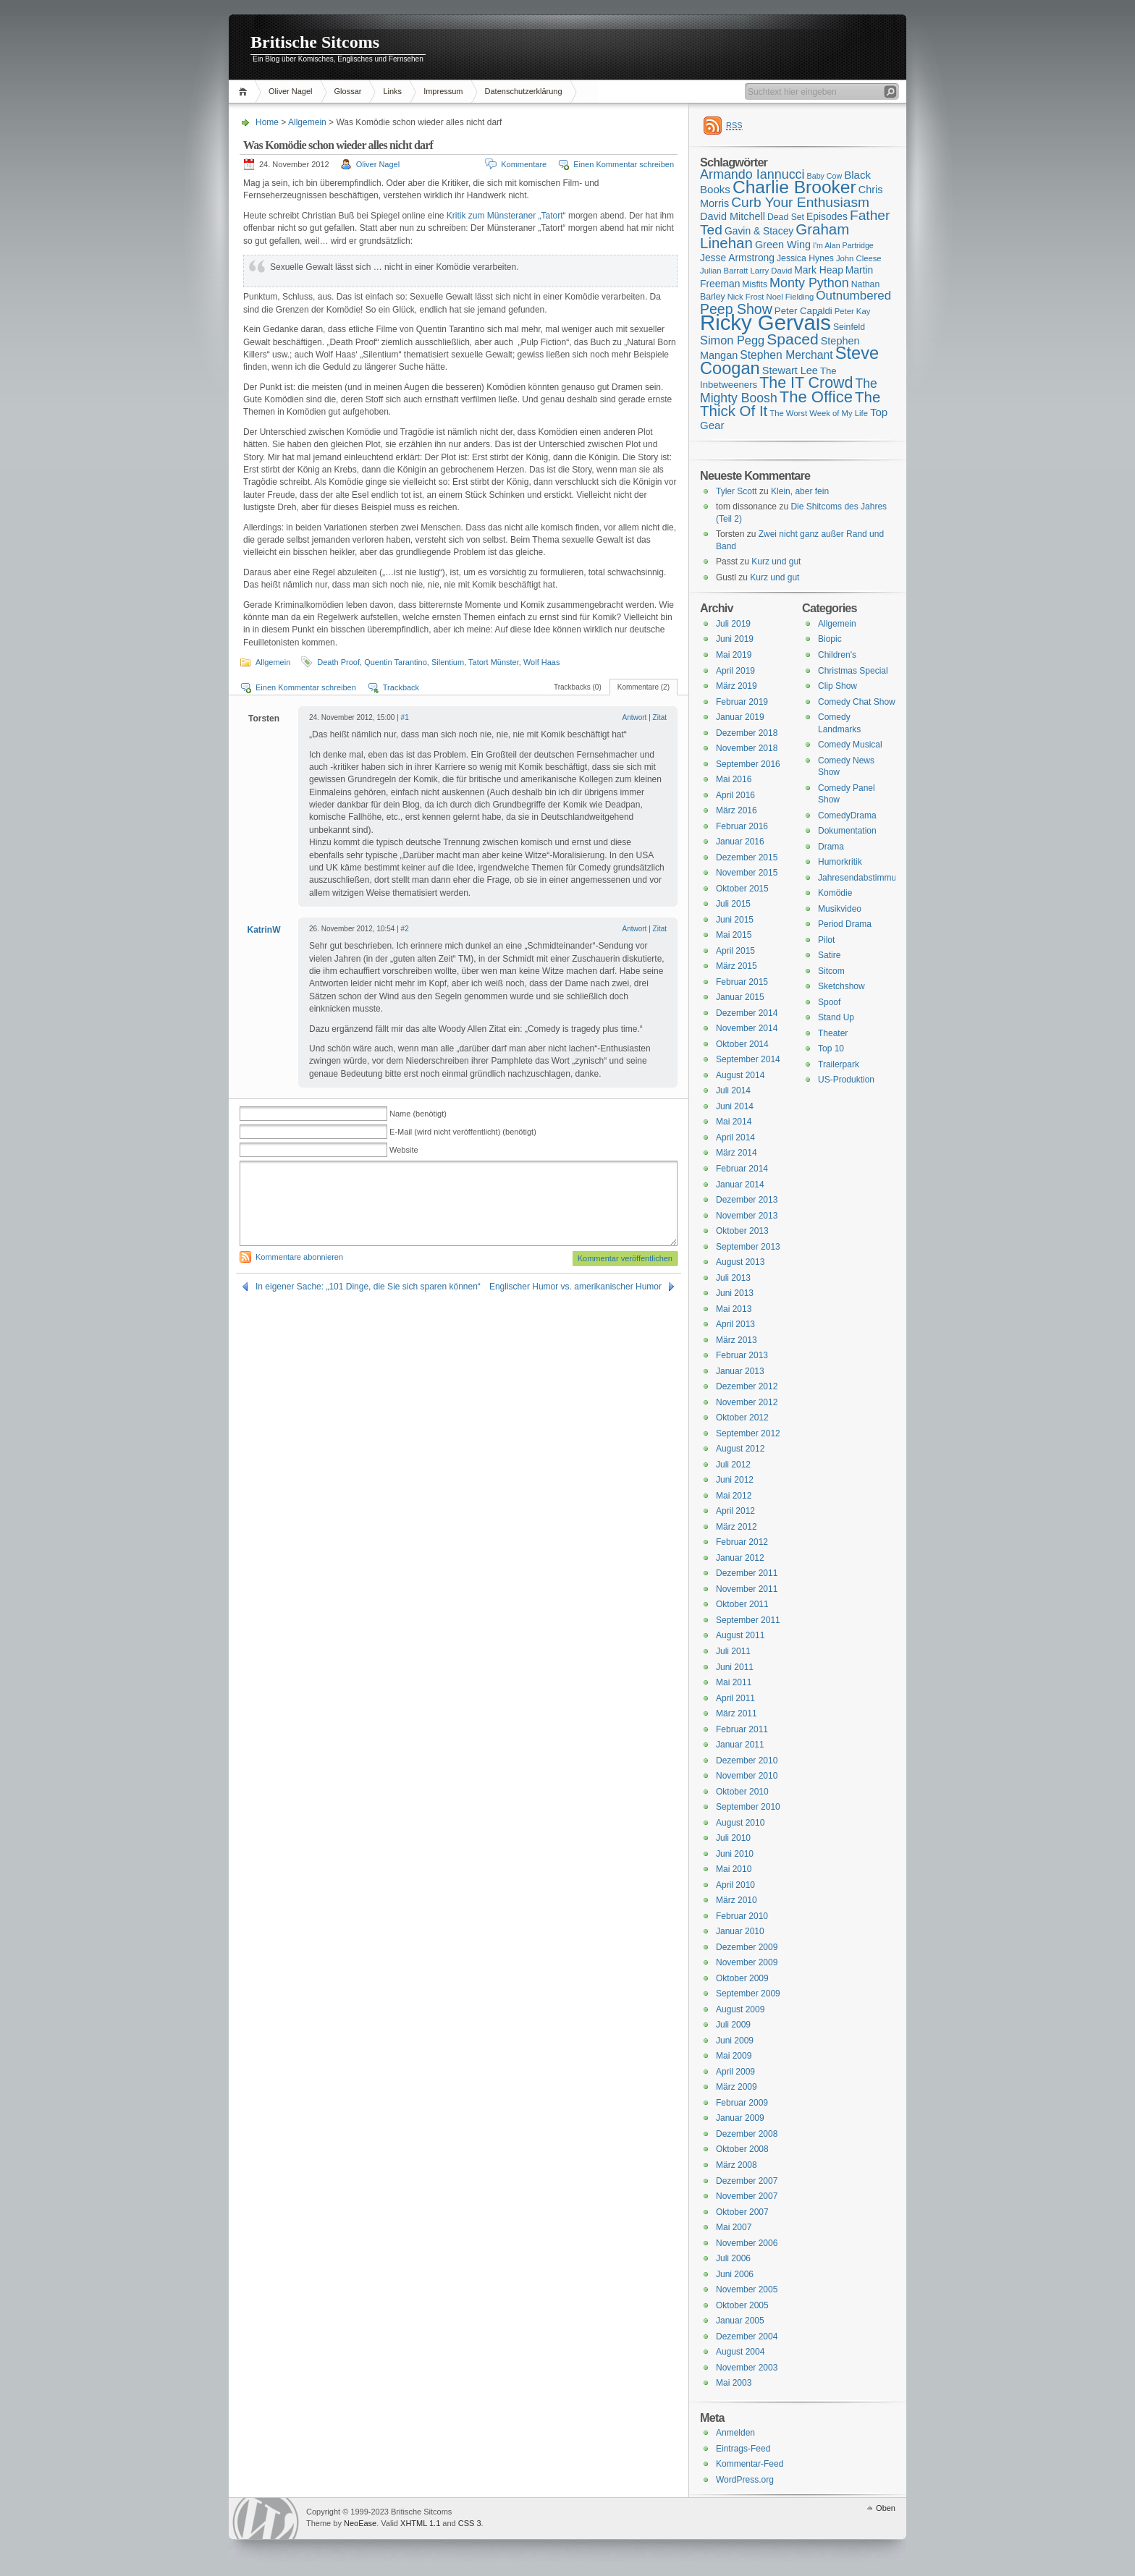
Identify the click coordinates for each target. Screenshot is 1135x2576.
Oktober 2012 (742, 1417)
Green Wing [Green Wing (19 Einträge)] (783, 244)
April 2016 (735, 795)
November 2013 (746, 1216)
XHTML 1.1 (420, 2523)
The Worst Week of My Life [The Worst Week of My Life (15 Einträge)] (818, 413)
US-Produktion (846, 1080)
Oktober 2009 (742, 1978)
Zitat (660, 717)
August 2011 (740, 1635)
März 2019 (736, 686)
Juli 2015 (733, 904)
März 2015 (736, 966)
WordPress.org (745, 2480)
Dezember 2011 (746, 1573)
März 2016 (736, 810)
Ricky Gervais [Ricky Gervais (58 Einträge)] (765, 322)
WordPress (265, 2518)
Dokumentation (847, 831)
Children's (837, 655)
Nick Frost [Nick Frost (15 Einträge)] (745, 296)
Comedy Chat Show (856, 702)
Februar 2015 (742, 982)
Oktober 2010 (742, 1792)
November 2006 (746, 2243)
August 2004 (740, 2352)
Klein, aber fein (800, 491)
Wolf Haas (541, 662)
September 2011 (748, 1620)
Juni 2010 (735, 1854)
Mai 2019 (733, 655)
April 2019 (735, 671)
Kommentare (524, 164)
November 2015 (746, 873)
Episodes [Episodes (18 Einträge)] (827, 216)
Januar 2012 (740, 1558)
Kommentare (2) (643, 687)
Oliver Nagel (291, 91)
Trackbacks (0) (578, 687)
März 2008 (736, 2165)
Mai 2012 (733, 1496)
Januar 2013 (740, 1371)
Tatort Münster (493, 662)
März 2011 (736, 1713)
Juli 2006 (733, 2258)
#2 (405, 929)
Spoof (829, 1002)
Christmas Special (853, 671)
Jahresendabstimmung (862, 878)
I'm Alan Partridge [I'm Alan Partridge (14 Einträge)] (843, 245)
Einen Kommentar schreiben (623, 164)
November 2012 (746, 1402)
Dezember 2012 (746, 1386)
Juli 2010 (733, 1838)
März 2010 (736, 1900)
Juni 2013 (735, 1293)
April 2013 (735, 1324)
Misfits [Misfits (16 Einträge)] (754, 284)
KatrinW (264, 930)
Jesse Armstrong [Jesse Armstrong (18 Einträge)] (737, 257)
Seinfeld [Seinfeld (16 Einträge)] (849, 327)
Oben (885, 2508)
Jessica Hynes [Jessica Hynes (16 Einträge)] (805, 258)
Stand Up (836, 1017)
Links (392, 91)
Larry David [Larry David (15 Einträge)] (771, 270)
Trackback (401, 687)
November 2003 (746, 2368)
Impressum (443, 91)
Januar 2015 (740, 997)
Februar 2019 (742, 702)
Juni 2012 (735, 1480)
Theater (833, 1033)
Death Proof (338, 662)
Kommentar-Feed (749, 2464)
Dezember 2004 (746, 2336)
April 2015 (735, 951)
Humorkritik (840, 862)
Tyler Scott (736, 491)
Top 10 (831, 1048)
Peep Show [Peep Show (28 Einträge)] (736, 309)
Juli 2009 (733, 2025)
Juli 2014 (733, 1090)
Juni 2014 (735, 1106)
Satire (829, 955)
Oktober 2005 (742, 2305)
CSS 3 (469, 2523)
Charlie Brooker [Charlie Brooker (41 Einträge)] (794, 187)
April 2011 (735, 1698)
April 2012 (735, 1511)
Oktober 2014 (742, 1044)
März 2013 (736, 1340)
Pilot (826, 940)
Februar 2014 (742, 1169)
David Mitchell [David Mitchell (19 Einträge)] (732, 216)
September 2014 (748, 1059)
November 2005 (746, 2289)
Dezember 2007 (746, 2181)
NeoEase (360, 2523)
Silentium (447, 662)
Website (403, 1149)
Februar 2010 (742, 1916)
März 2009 (736, 2087)
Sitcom (831, 971)
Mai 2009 (733, 2056)
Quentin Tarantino (395, 662)
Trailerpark (838, 1064)
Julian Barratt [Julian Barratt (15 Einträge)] (724, 270)
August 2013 (740, 1262)
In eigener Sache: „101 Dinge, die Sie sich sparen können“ (368, 1286)
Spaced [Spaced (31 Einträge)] (793, 339)
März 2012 (736, 1527)
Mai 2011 (733, 1682)
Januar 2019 (740, 717)
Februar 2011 (742, 1729)
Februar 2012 (742, 1542)
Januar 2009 (740, 2118)
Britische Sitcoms (314, 42)
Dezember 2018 (746, 733)
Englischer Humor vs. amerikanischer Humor (575, 1286)
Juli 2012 (733, 1464)
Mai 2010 (733, 1869)
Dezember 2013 (746, 1200)
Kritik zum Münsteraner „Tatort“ (506, 216)
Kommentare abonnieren (299, 1257)
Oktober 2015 (742, 889)
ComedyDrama (847, 815)
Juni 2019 (735, 639)
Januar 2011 (740, 1745)
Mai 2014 (733, 1122)
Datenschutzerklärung (523, 91)
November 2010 (746, 1776)
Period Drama (845, 924)
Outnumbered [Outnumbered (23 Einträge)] (853, 295)
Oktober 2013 (742, 1231)
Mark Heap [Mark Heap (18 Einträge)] (818, 270)
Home (245, 91)
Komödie (835, 893)
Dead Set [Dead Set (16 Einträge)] (785, 217)
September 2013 (748, 1247)
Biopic (830, 639)
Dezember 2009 (746, 1947)
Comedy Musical (850, 745)
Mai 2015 (733, 935)
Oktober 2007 (742, 2212)
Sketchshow (841, 986)
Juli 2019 (733, 624)
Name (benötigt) (418, 1113)
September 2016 (748, 764)
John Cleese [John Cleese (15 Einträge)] (859, 258)
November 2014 (746, 1028)
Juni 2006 (735, 2274)
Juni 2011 (735, 1667)
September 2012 (748, 1433)
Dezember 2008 (746, 2134)
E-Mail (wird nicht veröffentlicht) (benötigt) (462, 1131)
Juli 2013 (733, 1278)
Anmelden (735, 2433)
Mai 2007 (733, 2227)
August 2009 (740, 2009)
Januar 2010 (740, 1931)
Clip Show (837, 686)
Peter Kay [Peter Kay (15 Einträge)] (853, 311)
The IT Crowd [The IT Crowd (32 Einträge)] (806, 382)
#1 (405, 717)
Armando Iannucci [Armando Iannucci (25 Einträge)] (752, 174)
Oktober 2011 (742, 1604)
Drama (831, 847)
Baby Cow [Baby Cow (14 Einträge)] (825, 175)
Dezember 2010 (746, 1760)
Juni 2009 (735, 2040)
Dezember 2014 (746, 1013)
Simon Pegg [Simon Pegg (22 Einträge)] (732, 340)
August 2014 (740, 1075)
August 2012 (740, 1449)
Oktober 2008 (742, 2149)
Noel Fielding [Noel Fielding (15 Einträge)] (790, 296)
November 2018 (746, 748)
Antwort (634, 717)
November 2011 (746, 1589)
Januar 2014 (740, 1184)
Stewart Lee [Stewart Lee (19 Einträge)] (790, 370)
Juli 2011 (733, 1651)
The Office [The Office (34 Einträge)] (816, 397)
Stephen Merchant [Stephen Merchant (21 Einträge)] (786, 355)
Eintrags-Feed (743, 2449)
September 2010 (748, 1807)
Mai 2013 (733, 1309)
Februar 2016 (742, 826)
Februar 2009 (742, 2103)
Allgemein (307, 122)
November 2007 (746, 2196)
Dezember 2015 (746, 857)
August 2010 (740, 1823)
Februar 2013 (742, 1355)
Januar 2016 (740, 841)
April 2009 (735, 2072)
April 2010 (735, 1885)
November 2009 (746, 1962)
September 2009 (748, 1993)
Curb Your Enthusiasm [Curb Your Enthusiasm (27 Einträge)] (800, 202)
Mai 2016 (733, 779)
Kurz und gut (776, 561)
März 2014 (736, 1153)
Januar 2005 (740, 2321)
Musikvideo (839, 909)
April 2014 (735, 1137)
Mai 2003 (733, 2383)
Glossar (348, 91)
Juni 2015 (735, 920)
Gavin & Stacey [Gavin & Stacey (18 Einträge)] (759, 231)
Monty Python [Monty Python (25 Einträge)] (809, 283)
